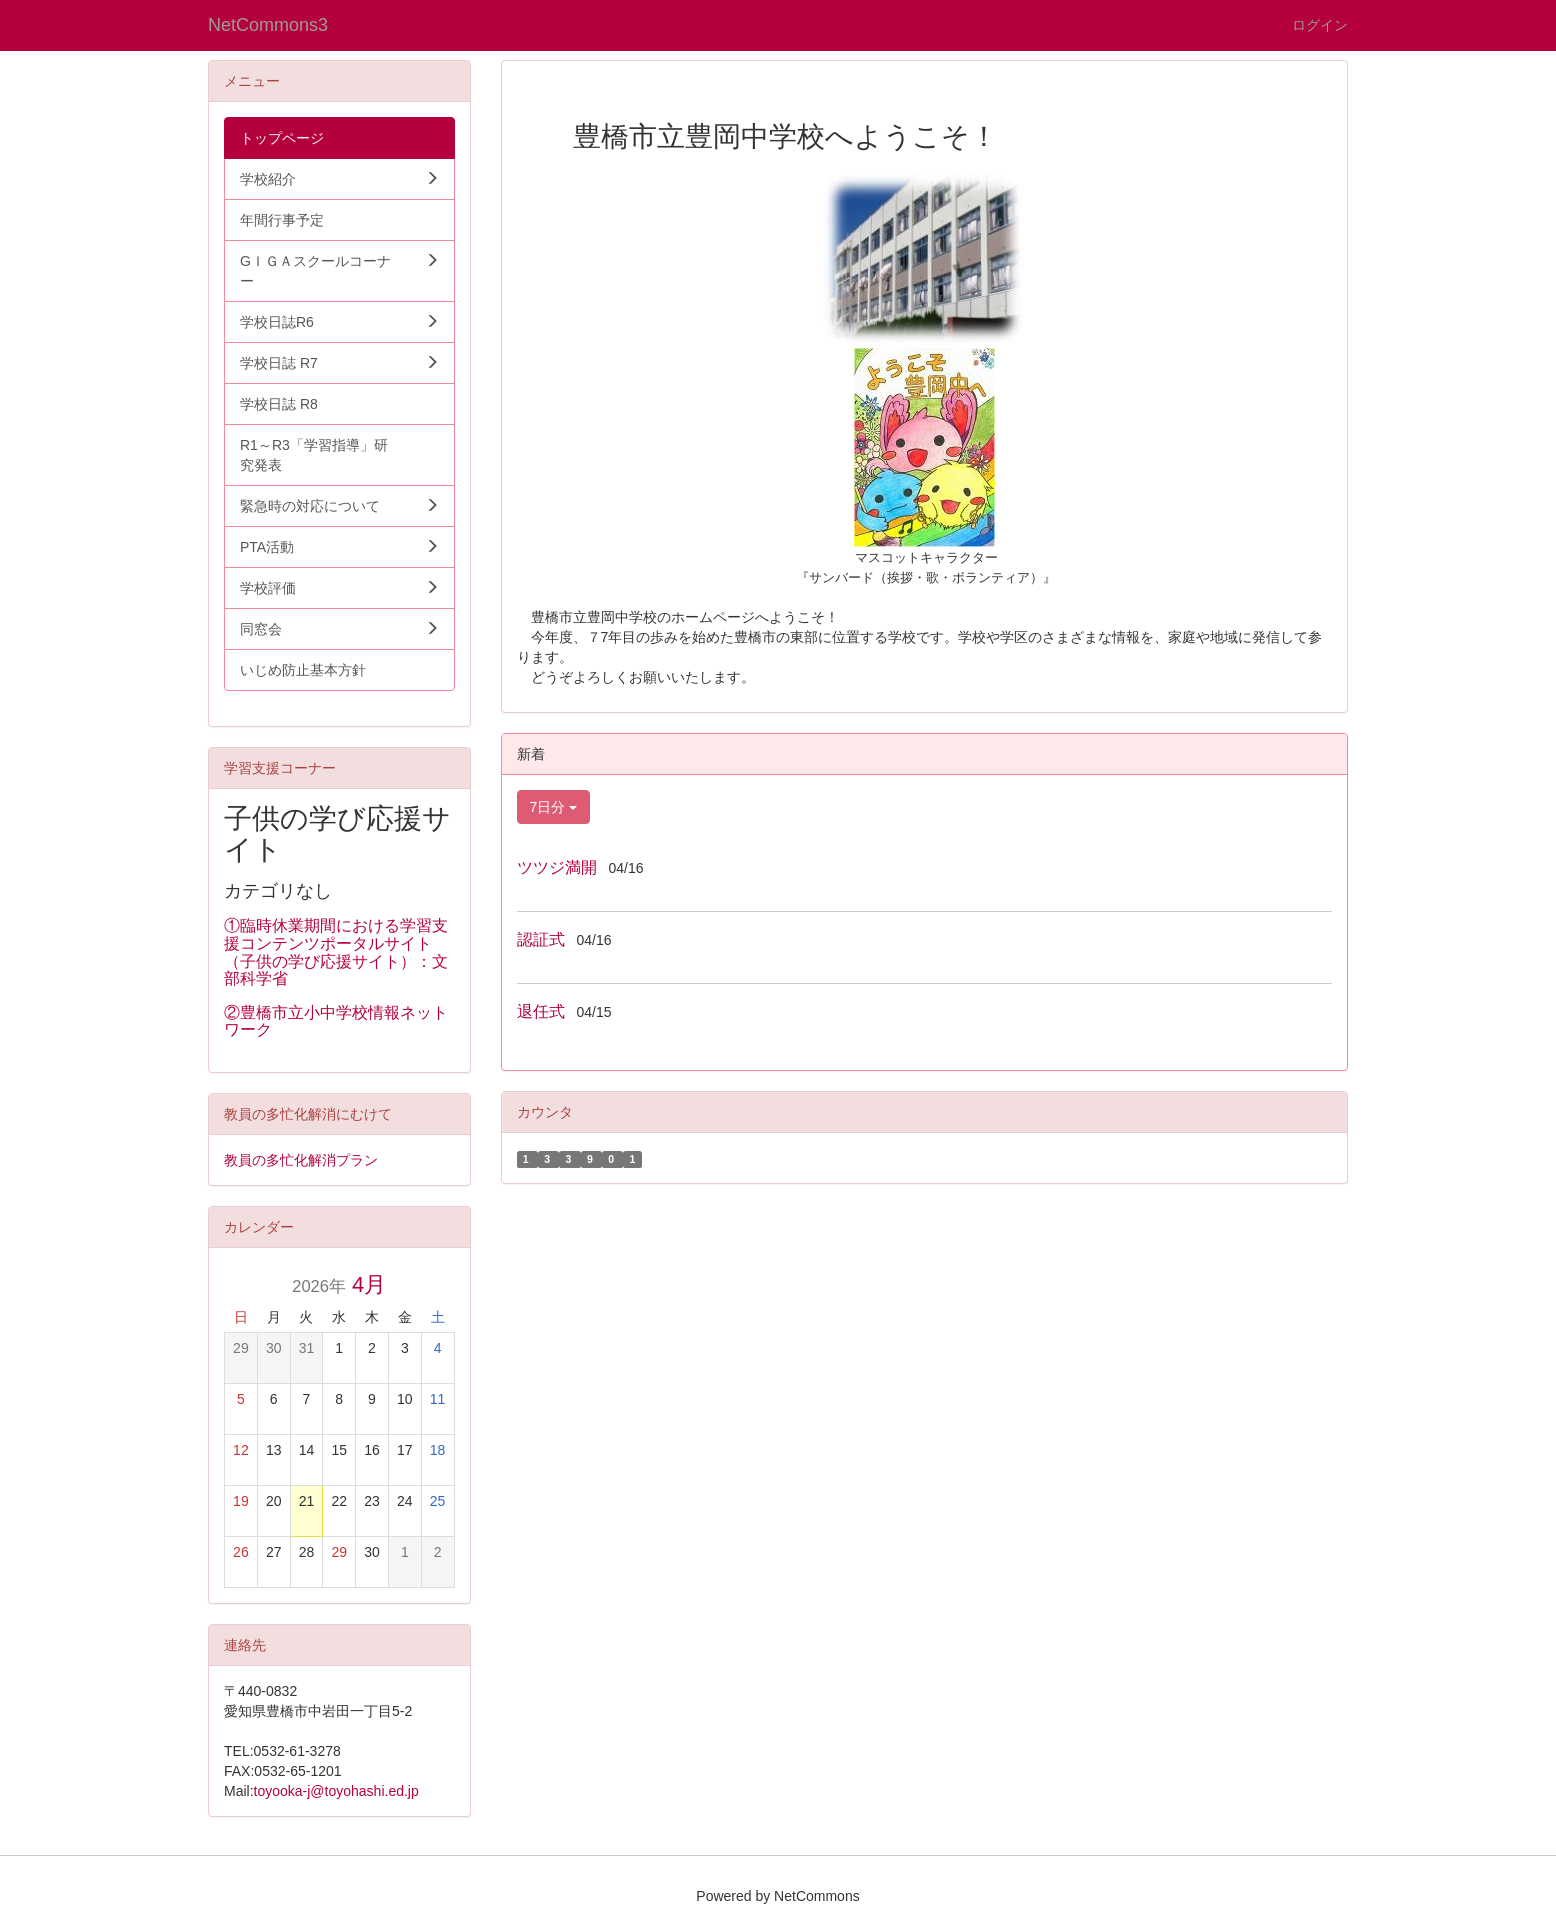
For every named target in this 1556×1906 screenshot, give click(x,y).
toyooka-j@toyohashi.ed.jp (336, 1791)
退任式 (541, 1011)
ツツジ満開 (557, 867)
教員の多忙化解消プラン (301, 1160)
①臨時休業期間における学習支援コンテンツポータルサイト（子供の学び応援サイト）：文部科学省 (336, 952)
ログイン (1320, 25)
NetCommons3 (268, 25)
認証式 (541, 939)
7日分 (554, 807)
